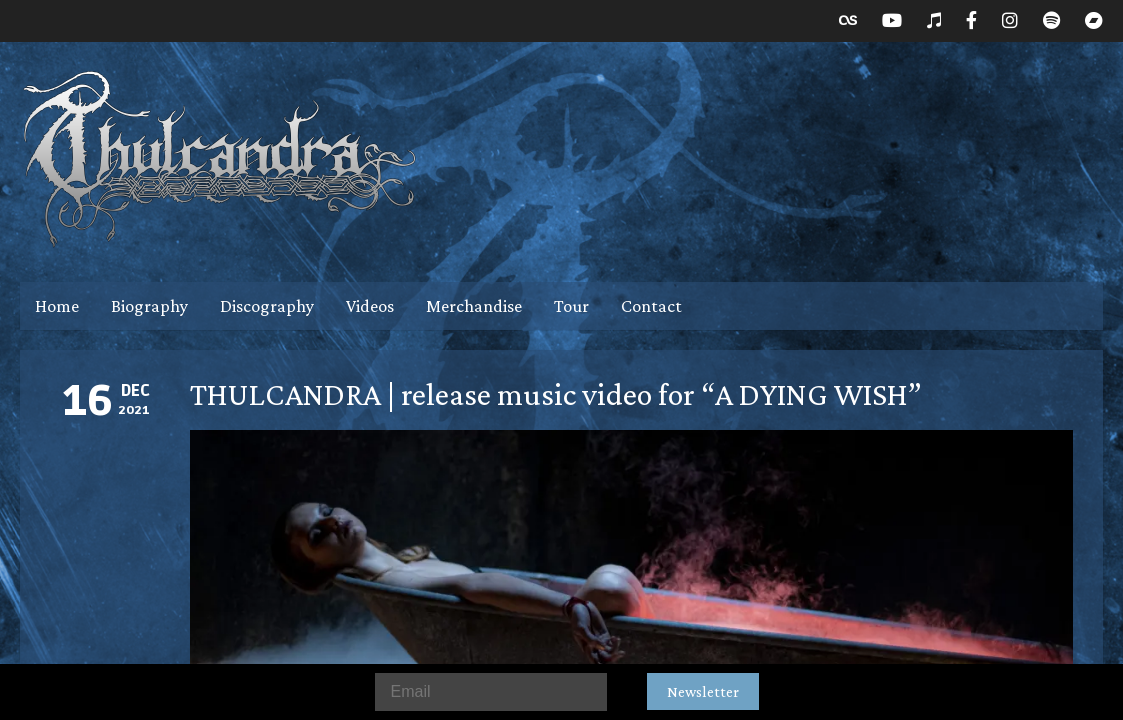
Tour (571, 306)
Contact (651, 306)
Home (57, 306)
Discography (267, 306)
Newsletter (703, 691)
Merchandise (474, 306)
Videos (370, 306)
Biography (149, 306)
